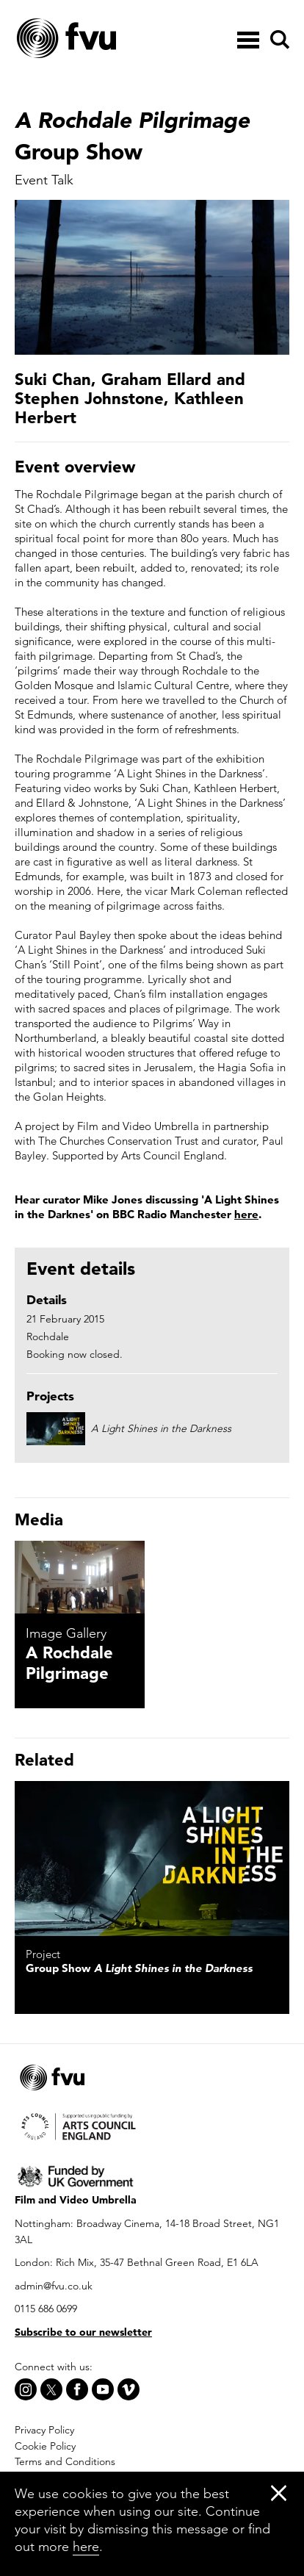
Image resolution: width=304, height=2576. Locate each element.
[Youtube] (103, 2389)
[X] (51, 2389)
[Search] (278, 39)
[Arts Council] (152, 2125)
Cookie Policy (45, 2446)
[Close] (278, 2492)
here (246, 1214)
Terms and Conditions (65, 2461)
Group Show (139, 1968)
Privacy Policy (44, 2429)
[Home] (103, 39)
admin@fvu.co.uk (54, 2285)
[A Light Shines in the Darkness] (152, 1858)
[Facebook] (77, 2389)
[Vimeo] (128, 2389)
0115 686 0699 (46, 2308)
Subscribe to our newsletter (83, 2332)
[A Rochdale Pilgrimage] (80, 1577)
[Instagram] (26, 2389)
